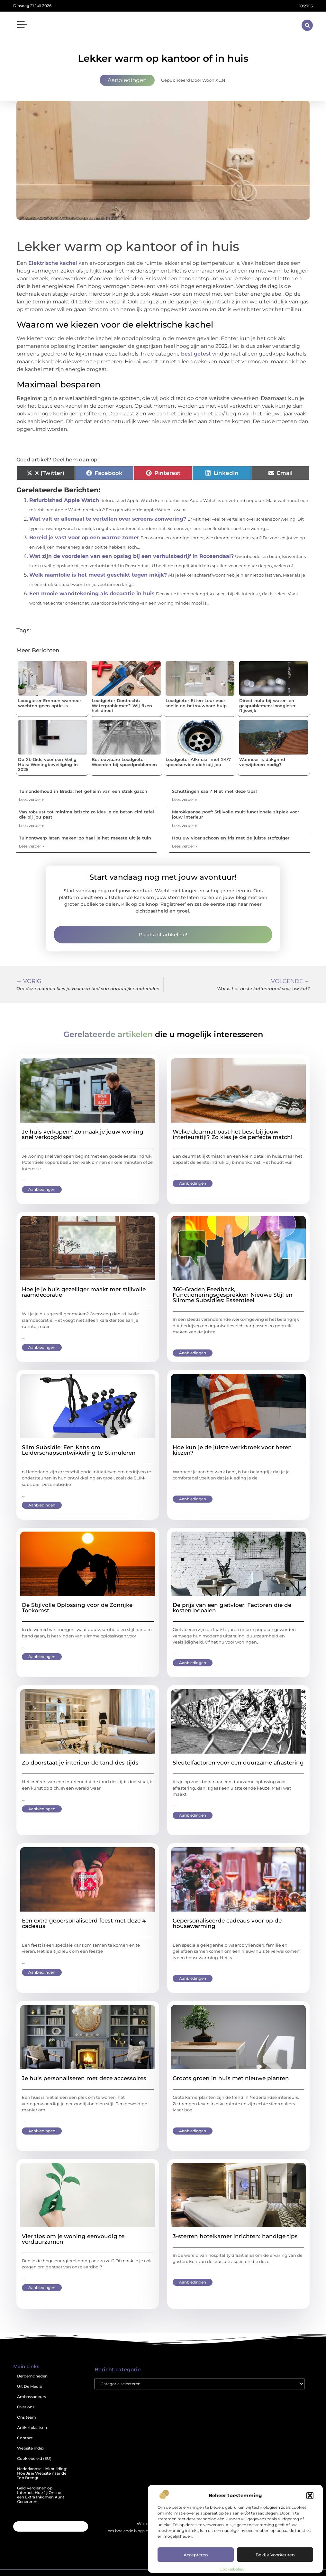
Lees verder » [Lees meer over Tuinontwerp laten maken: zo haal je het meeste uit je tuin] (31, 846)
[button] (310, 2495)
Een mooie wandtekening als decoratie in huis (92, 593)
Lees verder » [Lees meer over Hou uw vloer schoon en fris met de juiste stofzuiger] (184, 846)
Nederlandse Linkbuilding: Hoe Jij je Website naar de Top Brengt (42, 2473)
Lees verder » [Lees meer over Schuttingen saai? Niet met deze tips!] (184, 799)
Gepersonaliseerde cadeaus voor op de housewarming (227, 1923)
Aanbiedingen (127, 80)
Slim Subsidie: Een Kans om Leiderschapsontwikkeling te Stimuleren (79, 1450)
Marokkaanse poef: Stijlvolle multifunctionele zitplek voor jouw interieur (235, 814)
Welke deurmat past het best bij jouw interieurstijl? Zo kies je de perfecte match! (233, 1134)
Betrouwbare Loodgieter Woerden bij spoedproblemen (124, 762)
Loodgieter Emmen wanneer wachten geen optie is (49, 703)
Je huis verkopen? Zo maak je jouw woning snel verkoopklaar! (82, 1134)
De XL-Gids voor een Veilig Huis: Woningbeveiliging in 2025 (48, 764)
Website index (30, 2448)
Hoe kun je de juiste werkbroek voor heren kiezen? (232, 1450)
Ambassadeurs (31, 2396)
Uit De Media (29, 2386)
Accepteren (196, 2554)
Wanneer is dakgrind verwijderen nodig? (262, 762)
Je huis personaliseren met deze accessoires (84, 2078)
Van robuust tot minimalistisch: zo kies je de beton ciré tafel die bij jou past (86, 814)
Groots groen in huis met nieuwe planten (231, 2078)
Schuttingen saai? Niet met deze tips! (214, 791)
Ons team (26, 2417)
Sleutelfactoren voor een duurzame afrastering (238, 1762)
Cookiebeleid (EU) (34, 2458)
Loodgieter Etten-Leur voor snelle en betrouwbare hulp (196, 703)
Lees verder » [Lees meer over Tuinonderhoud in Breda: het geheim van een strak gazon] (31, 799)
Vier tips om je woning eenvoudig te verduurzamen (73, 2239)
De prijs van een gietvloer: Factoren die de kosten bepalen (232, 1608)
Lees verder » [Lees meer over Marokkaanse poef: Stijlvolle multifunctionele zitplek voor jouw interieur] (184, 825)
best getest (196, 354)
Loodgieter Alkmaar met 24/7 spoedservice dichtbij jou (198, 762)
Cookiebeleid (232, 2569)
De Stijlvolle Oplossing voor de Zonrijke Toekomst (77, 1608)
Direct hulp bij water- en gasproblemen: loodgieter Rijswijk (267, 705)
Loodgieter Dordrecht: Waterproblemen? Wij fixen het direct (122, 705)
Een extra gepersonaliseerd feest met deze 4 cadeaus (84, 1923)
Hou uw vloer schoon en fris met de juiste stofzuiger (230, 837)
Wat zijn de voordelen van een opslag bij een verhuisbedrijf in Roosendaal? (131, 556)
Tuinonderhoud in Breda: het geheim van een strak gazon (83, 791)
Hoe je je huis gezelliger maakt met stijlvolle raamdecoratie (84, 1292)
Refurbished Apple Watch (64, 500)
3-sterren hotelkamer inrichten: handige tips (235, 2236)
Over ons (25, 2407)
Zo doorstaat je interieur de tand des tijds (80, 1762)
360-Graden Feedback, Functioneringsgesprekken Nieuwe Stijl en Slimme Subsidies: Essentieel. (233, 1294)
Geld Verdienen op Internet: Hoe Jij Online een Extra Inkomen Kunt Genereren (40, 2495)
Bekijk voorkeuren (275, 2554)
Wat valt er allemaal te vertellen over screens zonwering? (107, 519)
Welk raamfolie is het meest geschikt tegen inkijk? (98, 575)
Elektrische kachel (52, 263)
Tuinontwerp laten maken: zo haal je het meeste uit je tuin (85, 837)
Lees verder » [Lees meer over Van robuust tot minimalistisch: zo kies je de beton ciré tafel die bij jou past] (31, 825)
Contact (25, 2437)
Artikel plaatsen (32, 2427)
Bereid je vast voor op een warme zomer (84, 537)
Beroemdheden (32, 2376)
